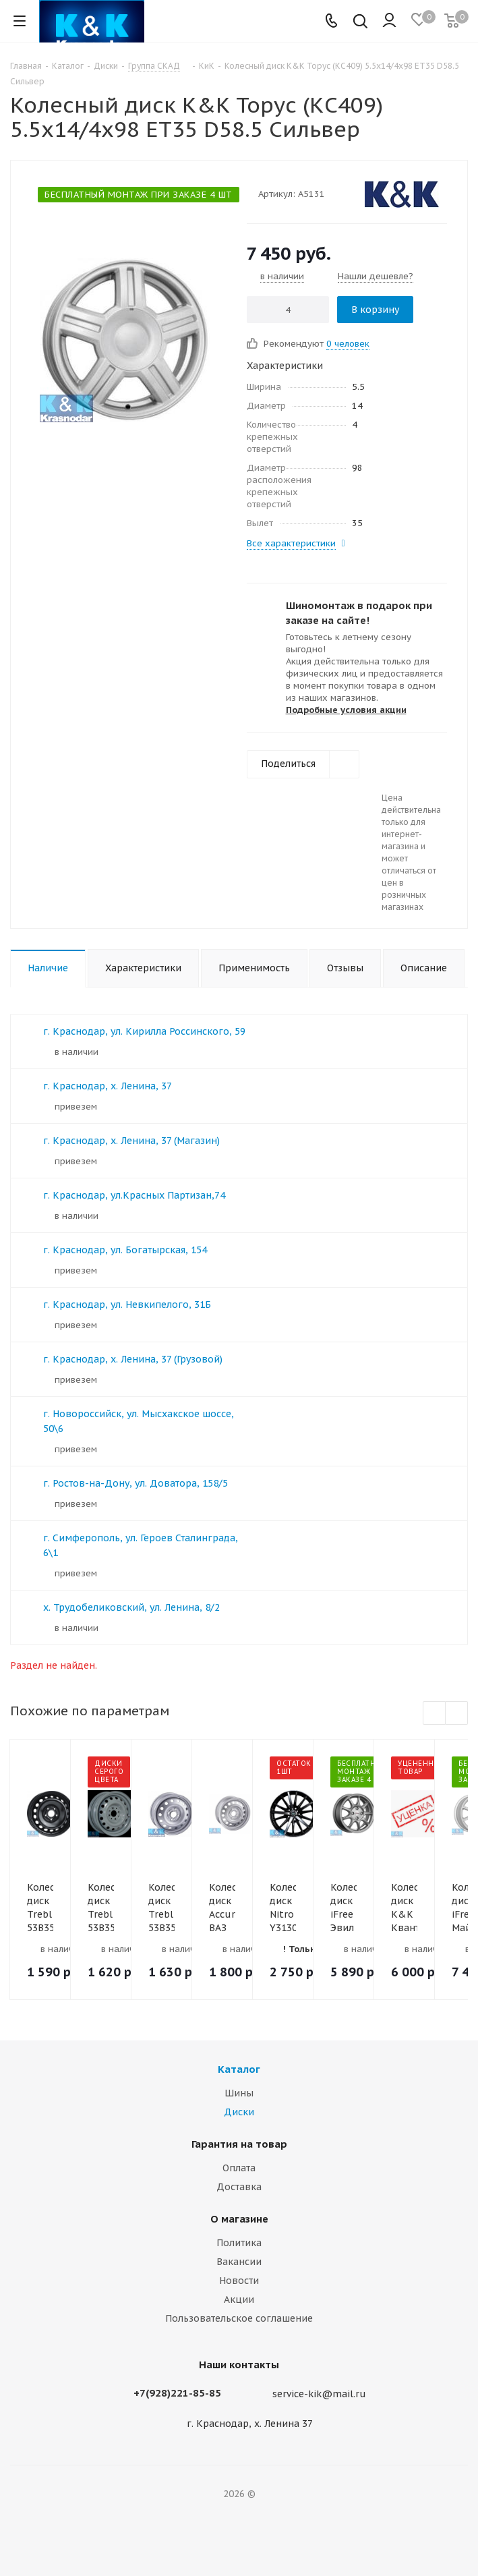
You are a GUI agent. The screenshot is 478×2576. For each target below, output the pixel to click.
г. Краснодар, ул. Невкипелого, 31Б (127, 1304)
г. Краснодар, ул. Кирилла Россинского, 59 (144, 1031)
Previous (434, 1713)
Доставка (239, 2187)
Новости (239, 2280)
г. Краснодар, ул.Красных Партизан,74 (134, 1195)
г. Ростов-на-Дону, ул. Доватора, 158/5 (135, 1483)
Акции (239, 2299)
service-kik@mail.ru (319, 2394)
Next (457, 1713)
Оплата (239, 2168)
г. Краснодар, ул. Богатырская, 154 (125, 1250)
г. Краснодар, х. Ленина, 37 (107, 1086)
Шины (239, 2093)
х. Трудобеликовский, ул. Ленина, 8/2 (131, 1607)
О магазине (239, 2218)
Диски (239, 2112)
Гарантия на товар (239, 2144)
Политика (239, 2243)
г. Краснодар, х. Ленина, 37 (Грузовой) (132, 1359)
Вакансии (239, 2262)
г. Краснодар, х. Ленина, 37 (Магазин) (131, 1141)
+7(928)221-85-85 (177, 2392)
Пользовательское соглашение (239, 2318)
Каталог (239, 2069)
